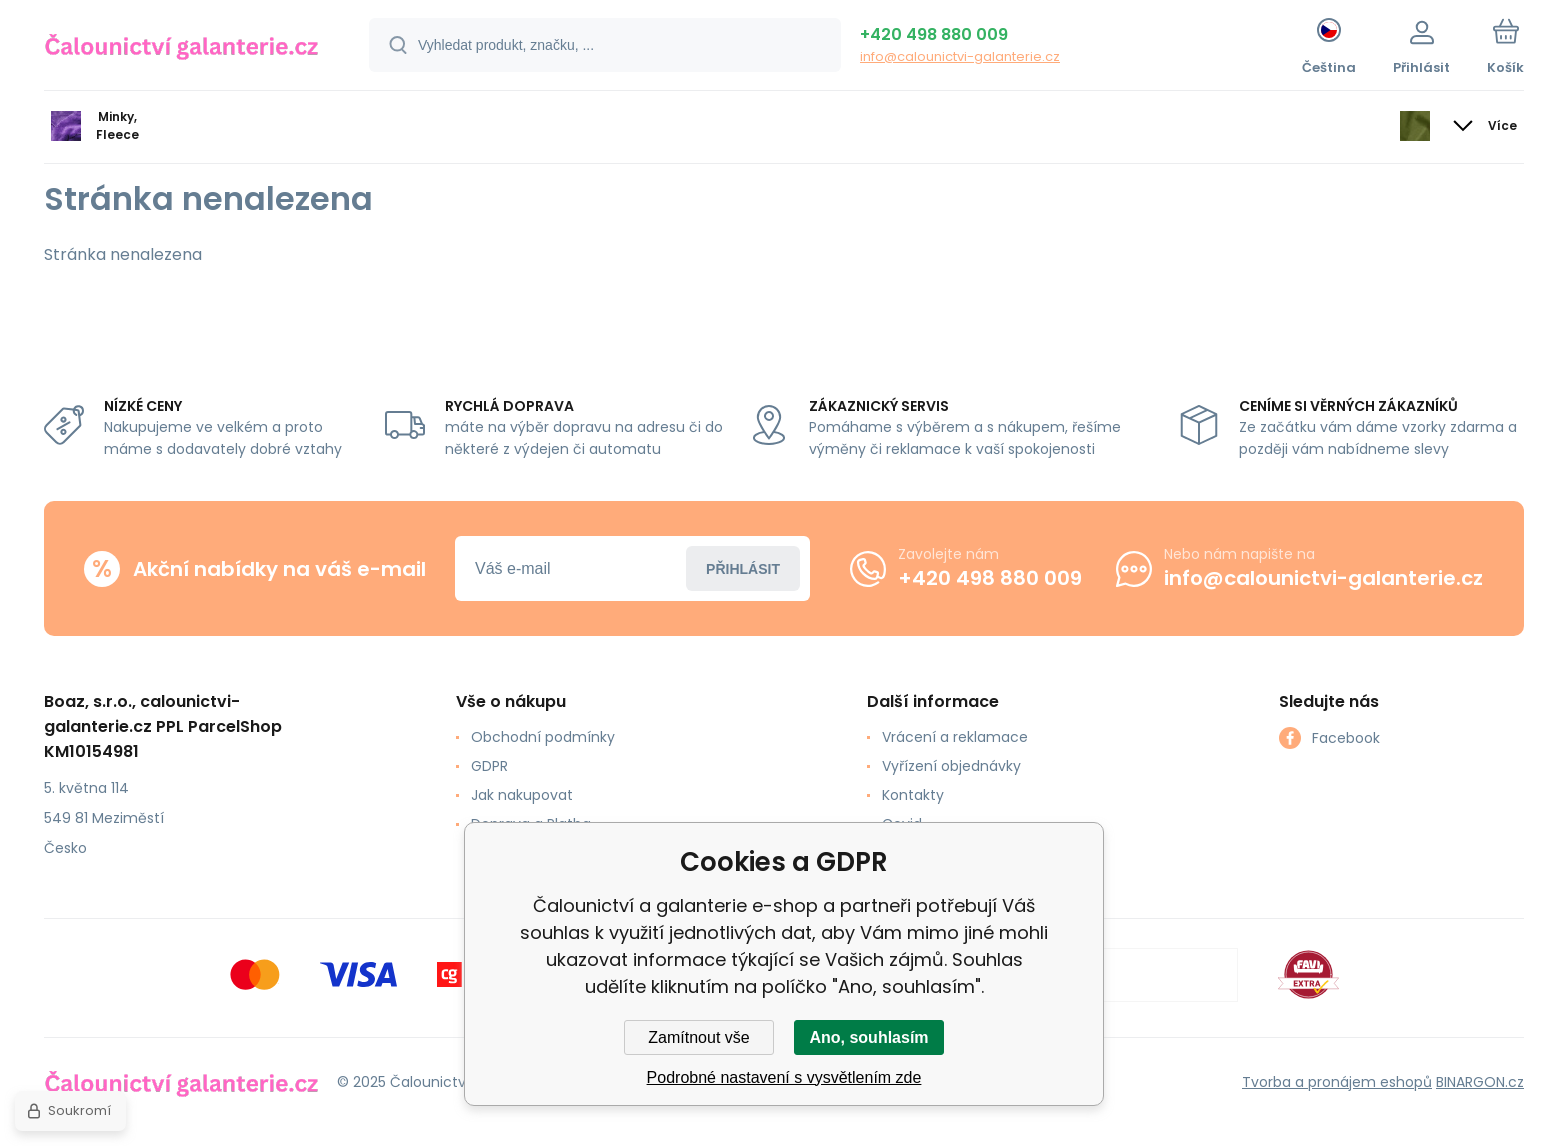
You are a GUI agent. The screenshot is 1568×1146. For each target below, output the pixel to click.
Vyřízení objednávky (951, 766)
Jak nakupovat (522, 795)
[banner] (181, 48)
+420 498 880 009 (934, 34)
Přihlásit (743, 568)
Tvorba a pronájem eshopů (1337, 1081)
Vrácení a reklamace (955, 737)
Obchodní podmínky (543, 737)
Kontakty (913, 795)
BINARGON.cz (1480, 1081)
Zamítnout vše (698, 1037)
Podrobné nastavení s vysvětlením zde (784, 1077)
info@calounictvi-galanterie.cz (960, 56)
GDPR (489, 766)
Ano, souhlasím (868, 1037)
